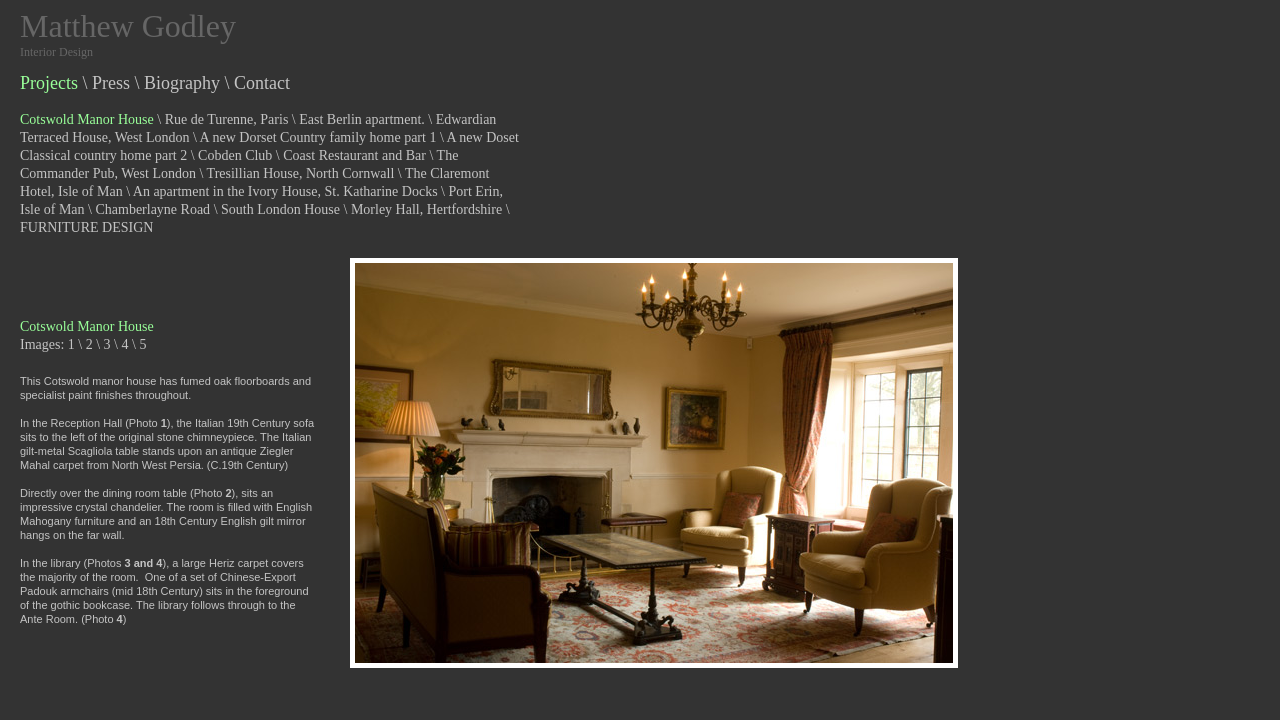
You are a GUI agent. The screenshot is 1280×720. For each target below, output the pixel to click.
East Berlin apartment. (362, 119)
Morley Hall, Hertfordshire (426, 209)
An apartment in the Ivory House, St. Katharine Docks (285, 191)
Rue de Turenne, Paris (227, 119)
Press (111, 83)
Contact (262, 83)
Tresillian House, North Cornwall (301, 173)
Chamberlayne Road (152, 209)
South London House (280, 209)
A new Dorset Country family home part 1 (318, 137)
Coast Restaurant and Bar (354, 155)
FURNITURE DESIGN (86, 227)
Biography (182, 83)
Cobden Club (235, 155)
